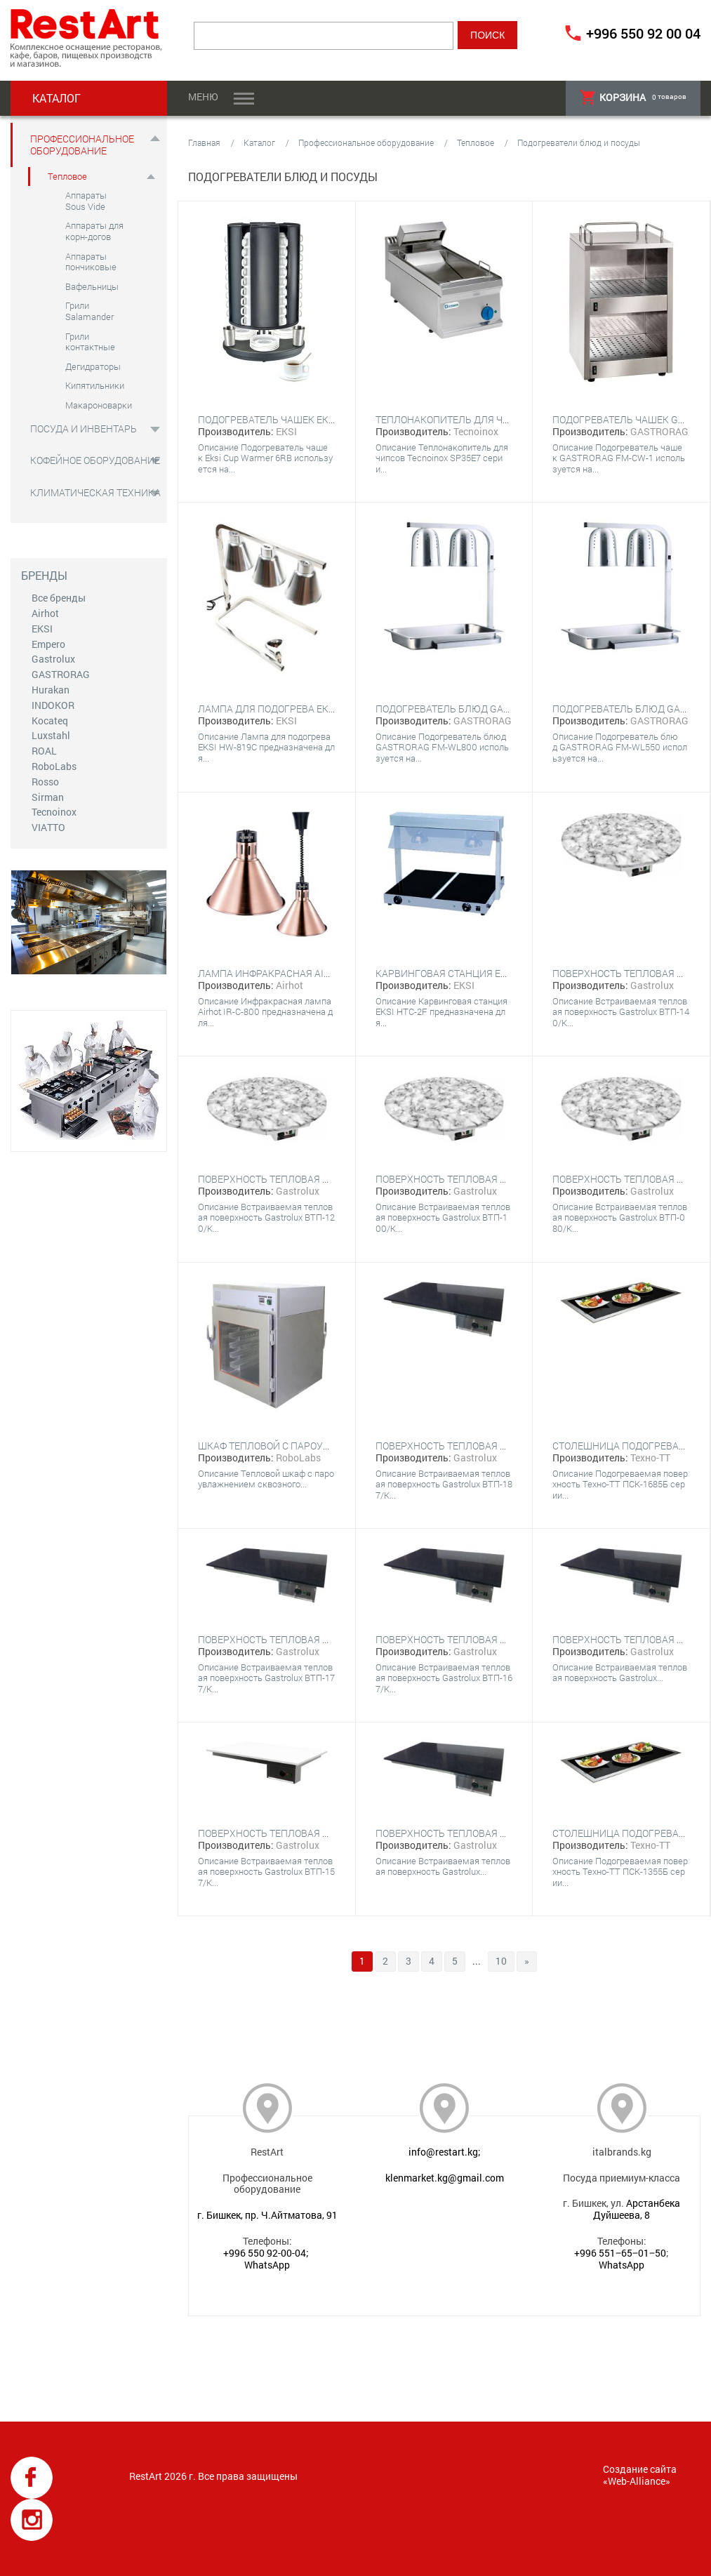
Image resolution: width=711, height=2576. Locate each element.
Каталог (259, 142)
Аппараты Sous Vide (86, 201)
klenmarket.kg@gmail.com (444, 2177)
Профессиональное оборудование (82, 144)
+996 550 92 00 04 (643, 33)
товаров (633, 97)
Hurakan (50, 689)
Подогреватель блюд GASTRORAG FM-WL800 (486, 708)
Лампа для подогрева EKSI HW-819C (289, 708)
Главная (204, 142)
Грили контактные (90, 342)
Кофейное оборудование (95, 460)
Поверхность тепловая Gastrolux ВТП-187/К (491, 1445)
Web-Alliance (636, 2481)
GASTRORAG (61, 674)
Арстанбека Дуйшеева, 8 (636, 2209)
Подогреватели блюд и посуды (578, 142)
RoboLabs (54, 766)
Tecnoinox (54, 811)
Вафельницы (92, 286)
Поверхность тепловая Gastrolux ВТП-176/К (491, 1833)
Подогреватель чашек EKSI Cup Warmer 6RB (310, 419)
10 (501, 1960)
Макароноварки (98, 405)
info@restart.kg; (444, 2151)
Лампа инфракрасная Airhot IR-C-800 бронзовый (324, 973)
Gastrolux (53, 658)
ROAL (44, 750)
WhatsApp (267, 2264)
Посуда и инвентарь (83, 428)
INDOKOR (53, 705)
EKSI (42, 628)
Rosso (45, 781)
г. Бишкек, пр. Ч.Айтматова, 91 (267, 2215)
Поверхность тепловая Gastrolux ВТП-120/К (313, 1179)
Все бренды (59, 597)
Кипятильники (94, 385)
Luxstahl (51, 735)
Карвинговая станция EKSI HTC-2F (463, 973)
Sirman (48, 797)
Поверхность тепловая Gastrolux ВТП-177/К (313, 1639)
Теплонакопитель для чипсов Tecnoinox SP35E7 (501, 419)
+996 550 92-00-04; (266, 2252)
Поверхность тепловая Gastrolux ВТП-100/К (491, 1179)
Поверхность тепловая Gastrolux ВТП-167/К (491, 1639)
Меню (203, 96)
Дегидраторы (93, 366)
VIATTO (48, 827)
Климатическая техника (95, 492)
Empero (48, 644)
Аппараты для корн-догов (94, 231)
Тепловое (67, 176)
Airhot (45, 613)
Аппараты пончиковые (91, 262)
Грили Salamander (89, 311)
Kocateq (50, 720)
